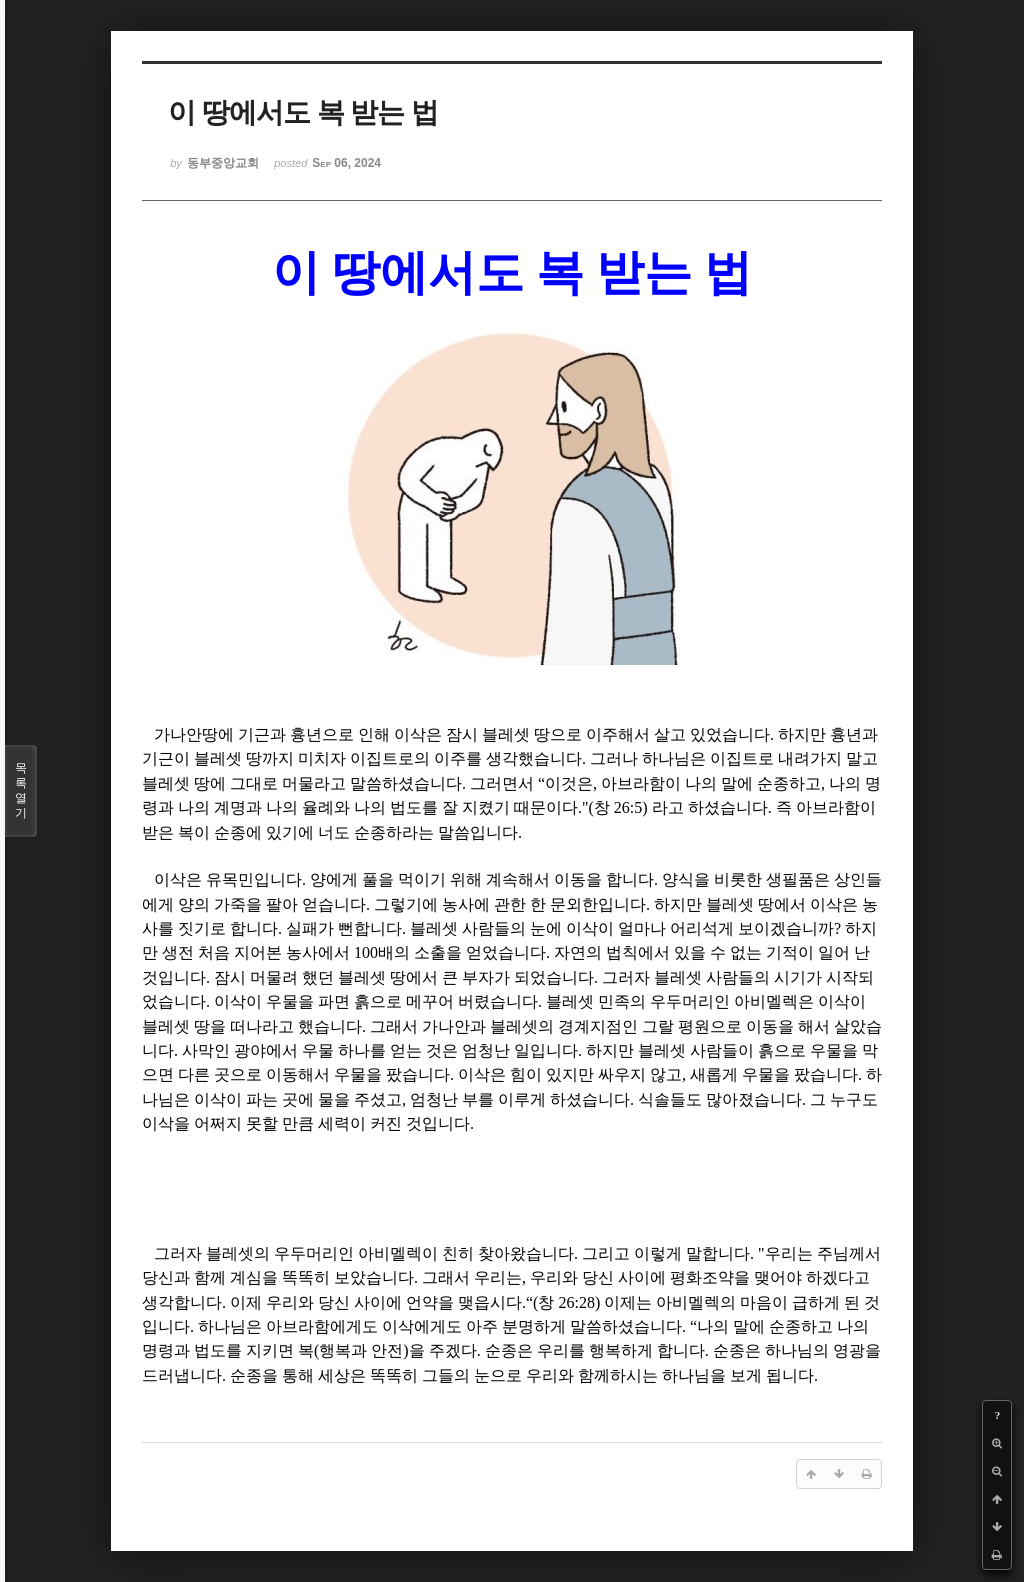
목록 (21, 791)
